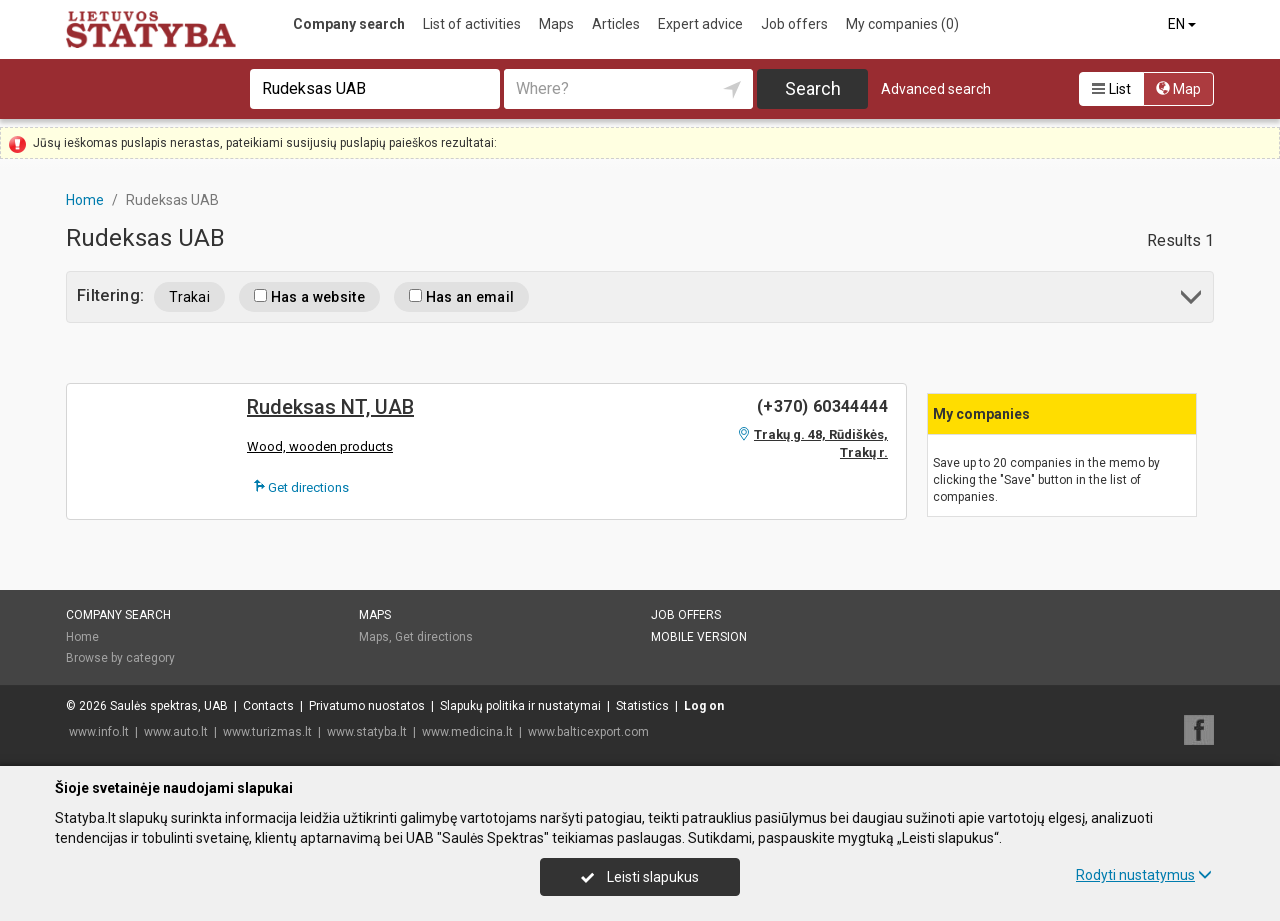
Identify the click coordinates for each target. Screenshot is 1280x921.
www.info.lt (99, 732)
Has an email (461, 297)
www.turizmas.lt (267, 732)
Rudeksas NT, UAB (330, 407)
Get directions (301, 487)
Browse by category (120, 658)
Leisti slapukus (640, 877)
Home (82, 637)
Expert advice (700, 24)
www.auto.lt (176, 732)
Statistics (642, 706)
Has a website (309, 297)
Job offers (794, 24)
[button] (1192, 300)
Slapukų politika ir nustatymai (520, 706)
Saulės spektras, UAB (169, 706)
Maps (556, 24)
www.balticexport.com (588, 732)
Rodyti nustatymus (1144, 875)
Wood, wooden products (320, 446)
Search (813, 88)
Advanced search (936, 89)
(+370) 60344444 (822, 406)
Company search (349, 24)
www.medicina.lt (467, 732)
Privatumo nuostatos (367, 706)
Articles (616, 24)
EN (1183, 24)
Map (1178, 89)
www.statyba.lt (367, 732)
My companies (902, 24)
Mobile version (699, 637)
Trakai (189, 297)
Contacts (268, 706)
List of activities (472, 24)
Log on (704, 706)
